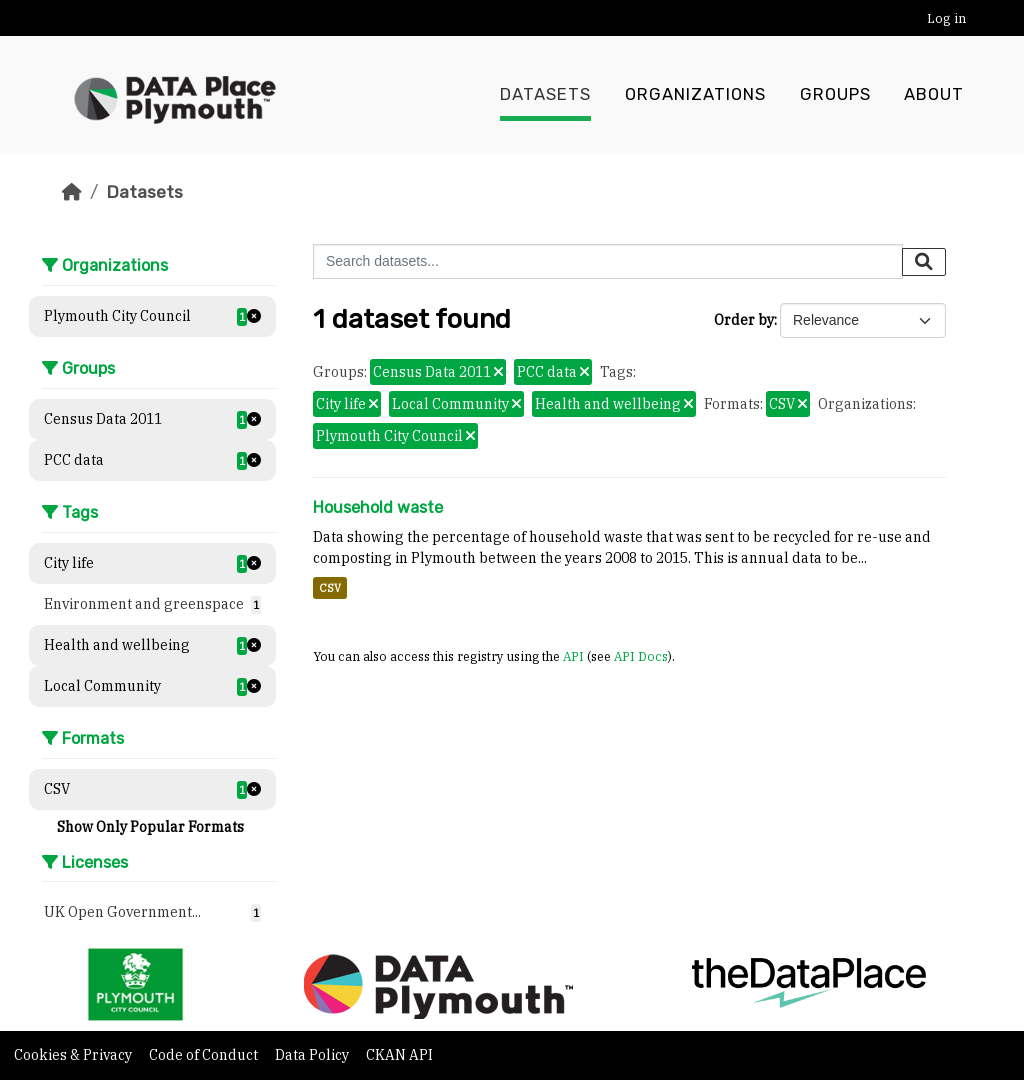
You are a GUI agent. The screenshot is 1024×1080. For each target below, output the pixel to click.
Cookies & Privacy (74, 1055)
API (573, 656)
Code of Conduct (205, 1055)
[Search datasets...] (608, 261)
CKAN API (399, 1055)
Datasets (545, 95)
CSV (330, 588)
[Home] (72, 192)
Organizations (695, 95)
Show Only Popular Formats (150, 827)
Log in (946, 18)
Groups (835, 95)
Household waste (378, 507)
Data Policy (313, 1055)
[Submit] (924, 262)
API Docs (641, 656)
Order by (744, 320)
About (934, 95)
